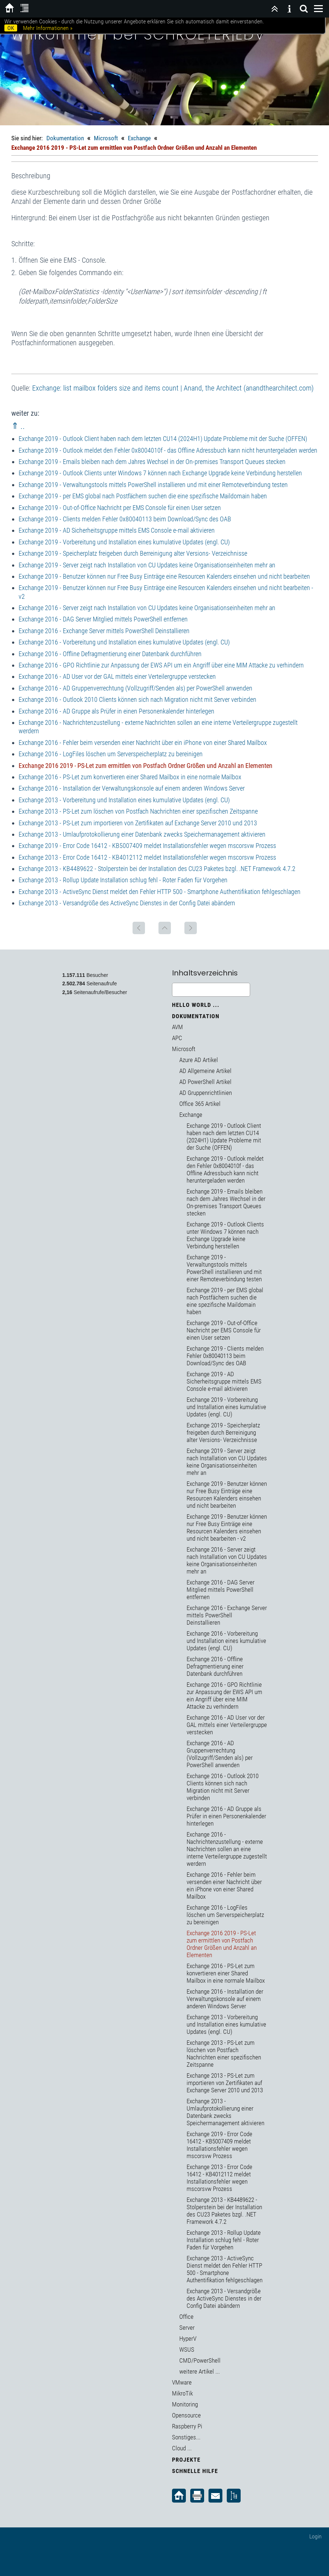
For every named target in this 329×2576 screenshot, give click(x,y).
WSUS (186, 2349)
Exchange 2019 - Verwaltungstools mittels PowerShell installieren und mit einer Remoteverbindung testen (153, 484)
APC (177, 1038)
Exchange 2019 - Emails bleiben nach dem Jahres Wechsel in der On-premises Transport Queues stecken (152, 461)
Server (187, 2327)
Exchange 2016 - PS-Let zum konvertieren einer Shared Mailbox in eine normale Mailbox (130, 777)
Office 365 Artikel (200, 1103)
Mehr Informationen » (47, 27)
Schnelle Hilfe (195, 2470)
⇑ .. (18, 426)
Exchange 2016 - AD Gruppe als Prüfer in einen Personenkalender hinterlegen (116, 711)
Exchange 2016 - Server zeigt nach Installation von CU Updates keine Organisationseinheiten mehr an (147, 608)
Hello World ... (195, 1004)
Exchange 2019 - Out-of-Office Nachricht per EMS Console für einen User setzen (120, 507)
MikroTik (182, 2393)
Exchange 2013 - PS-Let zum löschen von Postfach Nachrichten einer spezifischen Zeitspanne (138, 811)
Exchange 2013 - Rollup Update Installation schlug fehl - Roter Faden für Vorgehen (123, 880)
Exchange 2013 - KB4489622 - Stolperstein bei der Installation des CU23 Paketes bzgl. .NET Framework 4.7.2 (157, 868)
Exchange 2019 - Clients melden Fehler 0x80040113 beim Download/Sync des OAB (125, 519)
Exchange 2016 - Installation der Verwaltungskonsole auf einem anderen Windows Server (132, 788)
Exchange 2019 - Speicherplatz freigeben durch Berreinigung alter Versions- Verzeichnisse (133, 553)
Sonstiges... (186, 2437)
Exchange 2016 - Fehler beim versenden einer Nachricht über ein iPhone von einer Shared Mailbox (143, 742)
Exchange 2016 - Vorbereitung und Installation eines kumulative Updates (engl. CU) (124, 642)
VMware (182, 2382)
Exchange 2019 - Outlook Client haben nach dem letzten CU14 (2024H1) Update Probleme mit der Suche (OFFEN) (163, 438)
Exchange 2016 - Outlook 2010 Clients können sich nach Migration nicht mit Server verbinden (137, 699)
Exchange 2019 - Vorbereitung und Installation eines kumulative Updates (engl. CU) (124, 542)
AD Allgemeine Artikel (205, 1070)
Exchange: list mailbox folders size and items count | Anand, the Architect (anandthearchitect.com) (173, 388)
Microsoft (106, 138)
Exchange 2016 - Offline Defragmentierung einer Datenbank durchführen (110, 654)
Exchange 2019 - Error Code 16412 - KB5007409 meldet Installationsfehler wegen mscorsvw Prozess (147, 845)
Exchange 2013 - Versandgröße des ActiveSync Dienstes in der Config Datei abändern (127, 903)
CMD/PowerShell (200, 2360)
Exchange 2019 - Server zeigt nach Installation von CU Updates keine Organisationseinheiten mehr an (147, 565)
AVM (177, 1027)
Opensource (186, 2415)
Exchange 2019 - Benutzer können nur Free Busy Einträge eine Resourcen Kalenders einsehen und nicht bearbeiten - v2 (227, 1527)
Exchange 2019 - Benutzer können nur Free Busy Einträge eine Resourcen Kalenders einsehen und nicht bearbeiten (164, 576)
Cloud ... (182, 2448)
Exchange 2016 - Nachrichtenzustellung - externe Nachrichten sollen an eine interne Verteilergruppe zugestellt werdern (227, 1849)
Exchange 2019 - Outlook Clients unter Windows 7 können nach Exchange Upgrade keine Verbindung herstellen (160, 473)
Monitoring (185, 2404)
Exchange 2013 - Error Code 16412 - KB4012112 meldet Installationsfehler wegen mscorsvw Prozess (147, 857)
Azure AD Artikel (198, 1059)
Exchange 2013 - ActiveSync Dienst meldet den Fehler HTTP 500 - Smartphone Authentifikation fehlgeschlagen (160, 891)
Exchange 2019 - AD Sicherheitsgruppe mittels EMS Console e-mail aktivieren (117, 530)
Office (186, 2316)
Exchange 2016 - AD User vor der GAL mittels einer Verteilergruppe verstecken (117, 676)
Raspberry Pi (187, 2426)
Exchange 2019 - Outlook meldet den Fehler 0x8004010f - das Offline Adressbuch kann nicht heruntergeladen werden (168, 450)
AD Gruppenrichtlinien (205, 1092)
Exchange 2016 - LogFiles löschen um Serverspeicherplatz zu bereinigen (111, 754)
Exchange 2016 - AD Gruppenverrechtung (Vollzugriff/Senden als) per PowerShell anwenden (135, 688)
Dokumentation (65, 138)
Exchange (139, 138)
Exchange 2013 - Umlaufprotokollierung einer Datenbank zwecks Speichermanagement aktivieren (142, 834)
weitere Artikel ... (199, 2371)
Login (315, 2536)
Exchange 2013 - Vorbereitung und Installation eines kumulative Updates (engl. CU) (124, 800)
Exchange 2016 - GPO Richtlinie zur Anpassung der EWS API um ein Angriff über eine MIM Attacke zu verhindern (161, 665)
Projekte (186, 2459)
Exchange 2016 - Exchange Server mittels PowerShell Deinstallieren (104, 631)
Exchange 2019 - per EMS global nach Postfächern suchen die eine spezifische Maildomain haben (143, 496)
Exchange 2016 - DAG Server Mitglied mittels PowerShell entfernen (103, 619)
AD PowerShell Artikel (205, 1081)
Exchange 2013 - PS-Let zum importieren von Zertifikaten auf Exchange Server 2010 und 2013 (138, 823)
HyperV (187, 2338)
